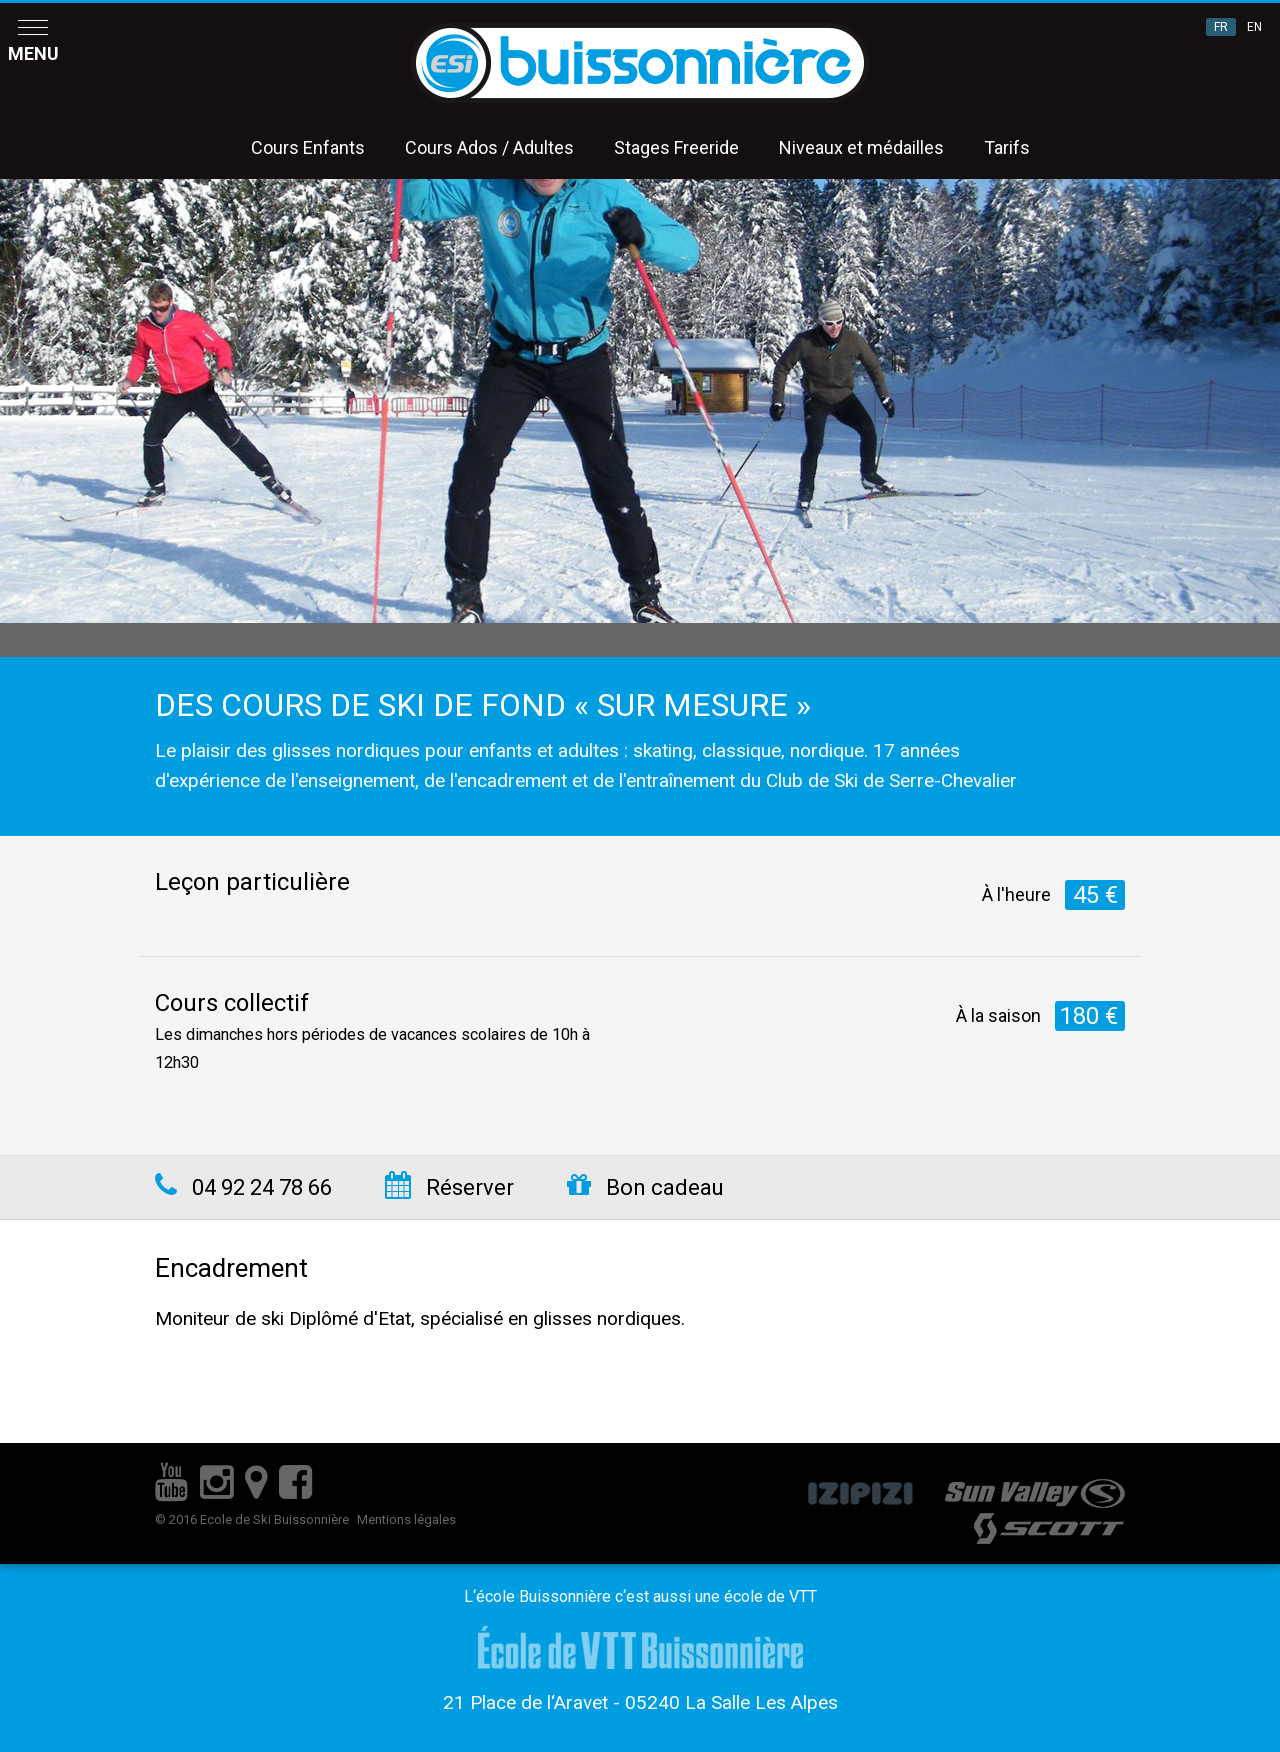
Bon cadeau (645, 1187)
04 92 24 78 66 (243, 1187)
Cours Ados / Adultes (489, 147)
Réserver (449, 1187)
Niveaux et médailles (861, 147)
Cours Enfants (308, 147)
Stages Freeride (676, 147)
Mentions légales (406, 1519)
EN (1254, 27)
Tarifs (1007, 147)
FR (1221, 27)
